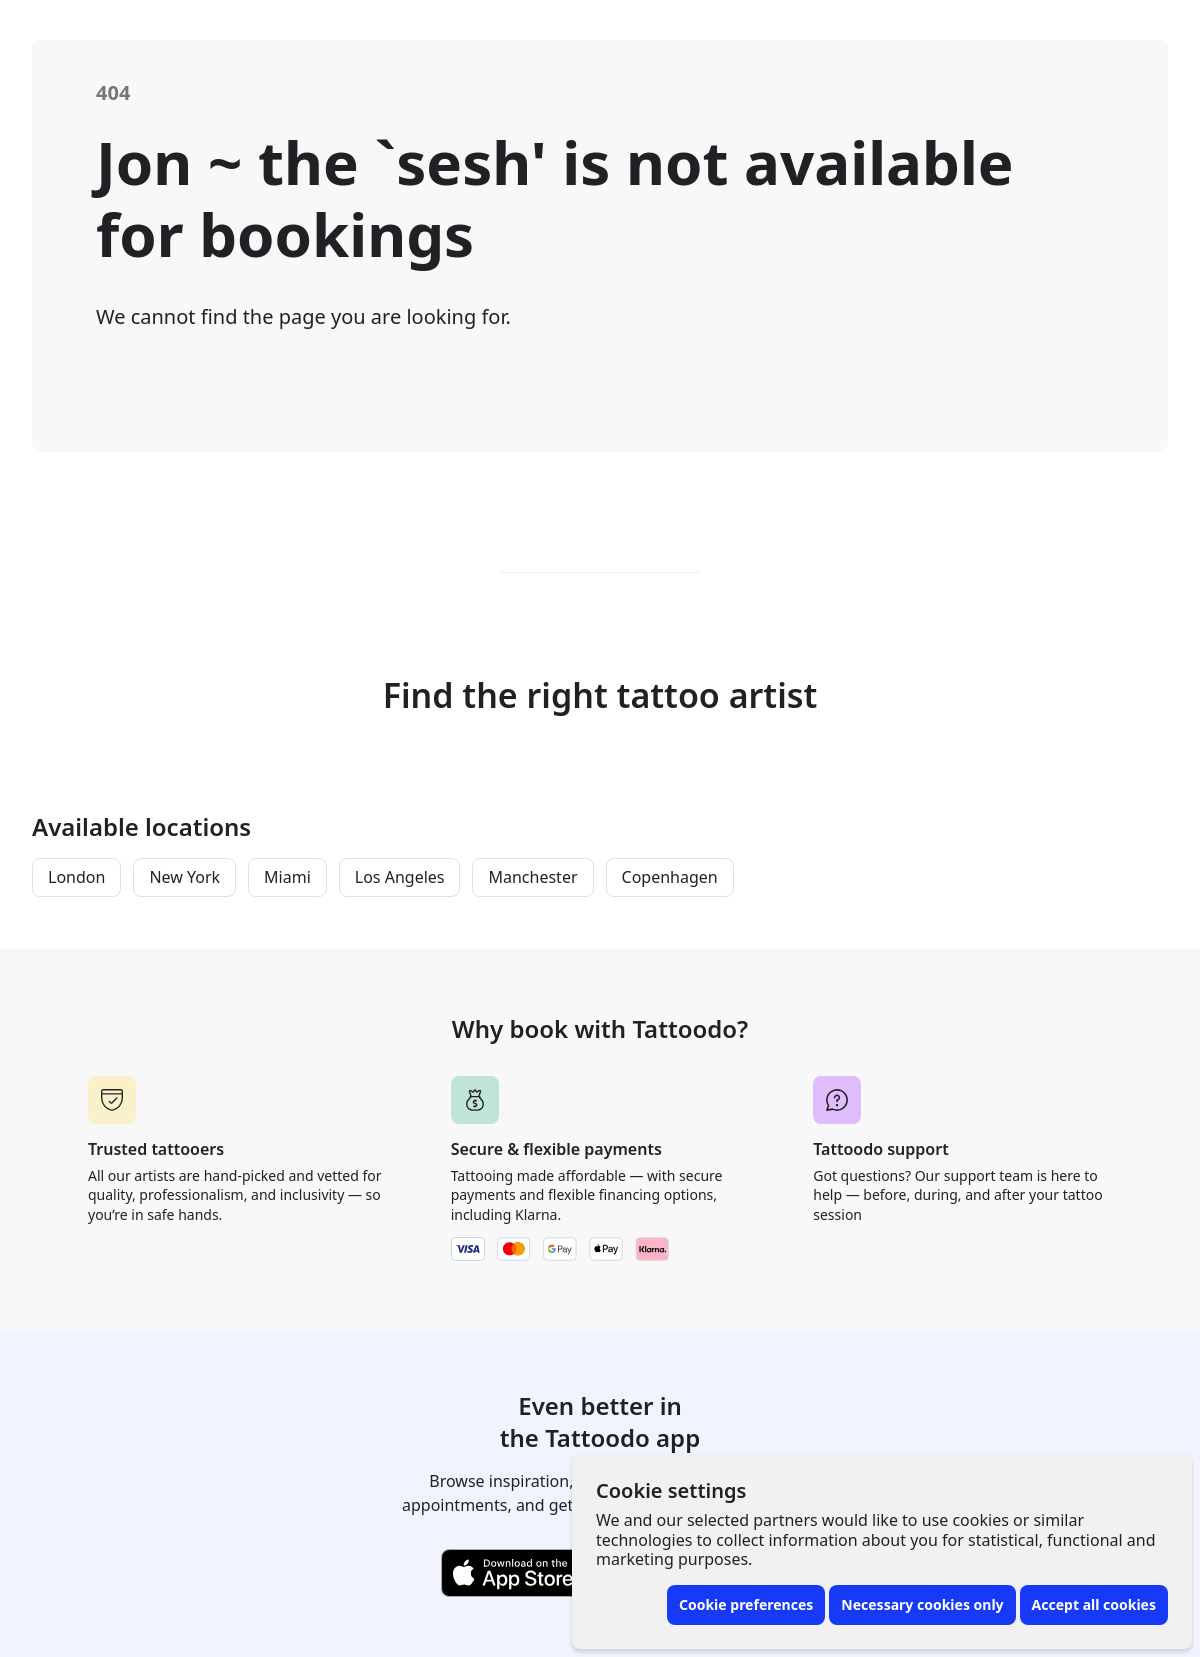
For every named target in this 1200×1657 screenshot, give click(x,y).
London (76, 877)
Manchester (532, 877)
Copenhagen (670, 877)
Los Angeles (400, 877)
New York (184, 877)
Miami (287, 877)
